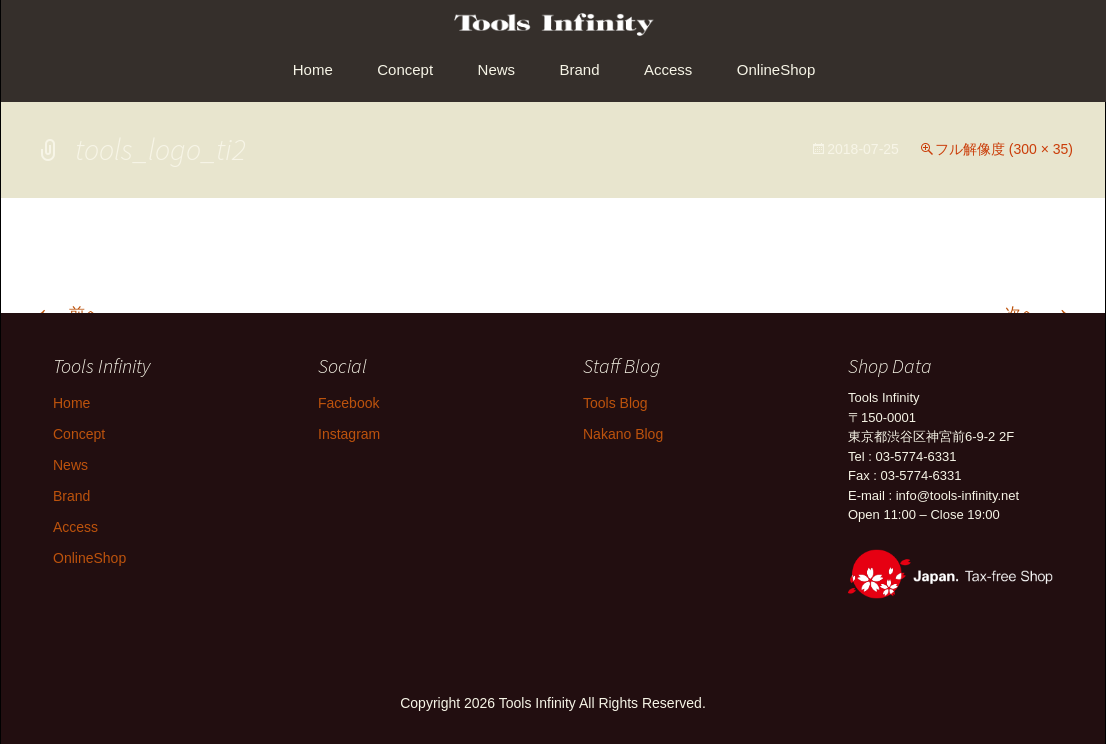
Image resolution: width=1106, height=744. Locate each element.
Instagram (349, 434)
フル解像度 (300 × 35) (1004, 149)
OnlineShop (776, 69)
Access (668, 69)
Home (313, 69)
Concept (405, 69)
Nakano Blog (623, 434)
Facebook (348, 403)
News (497, 69)
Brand (580, 69)
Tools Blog (615, 403)
